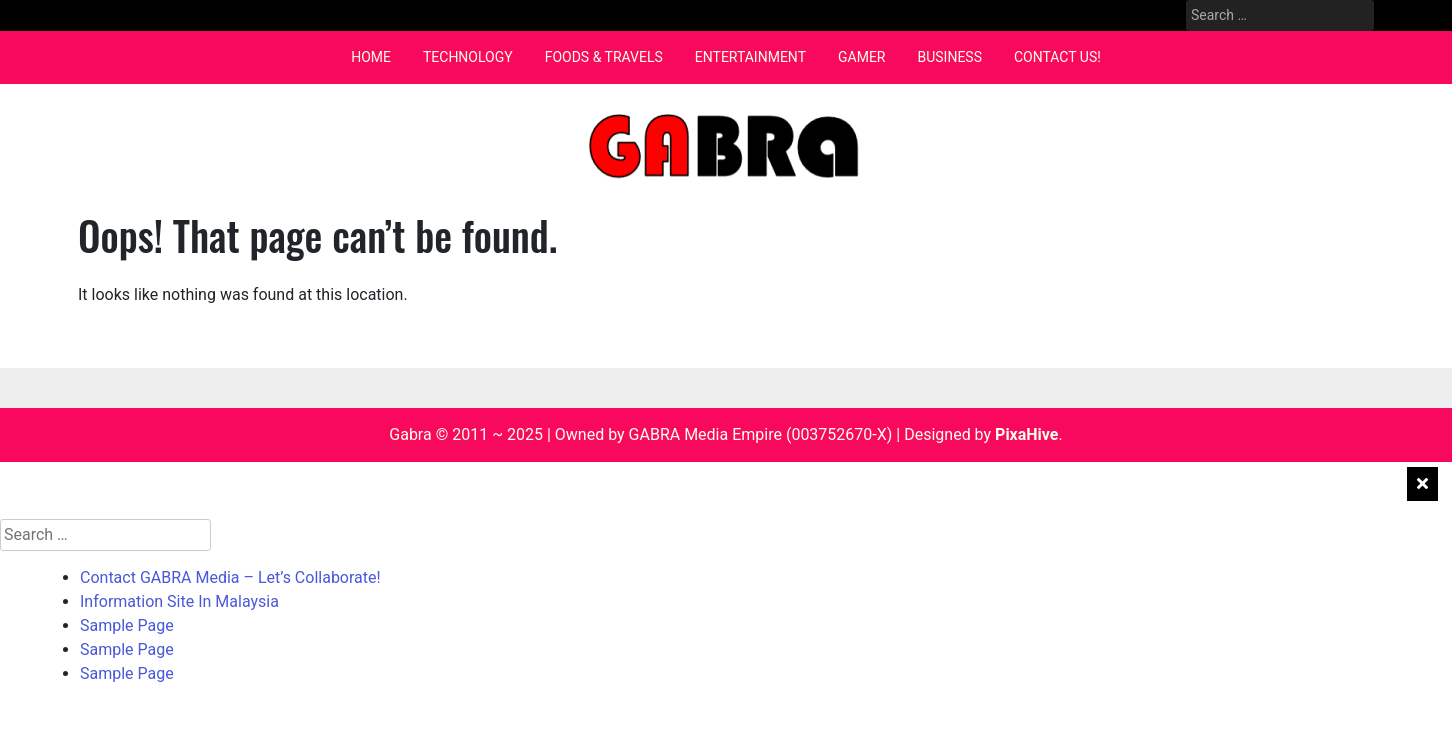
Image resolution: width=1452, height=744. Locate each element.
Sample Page (127, 625)
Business (949, 57)
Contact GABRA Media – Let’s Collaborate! (230, 577)
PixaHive (1026, 434)
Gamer (861, 57)
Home (371, 57)
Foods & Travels (604, 57)
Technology (468, 57)
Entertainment (750, 57)
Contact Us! (1057, 57)
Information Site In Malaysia (179, 601)
